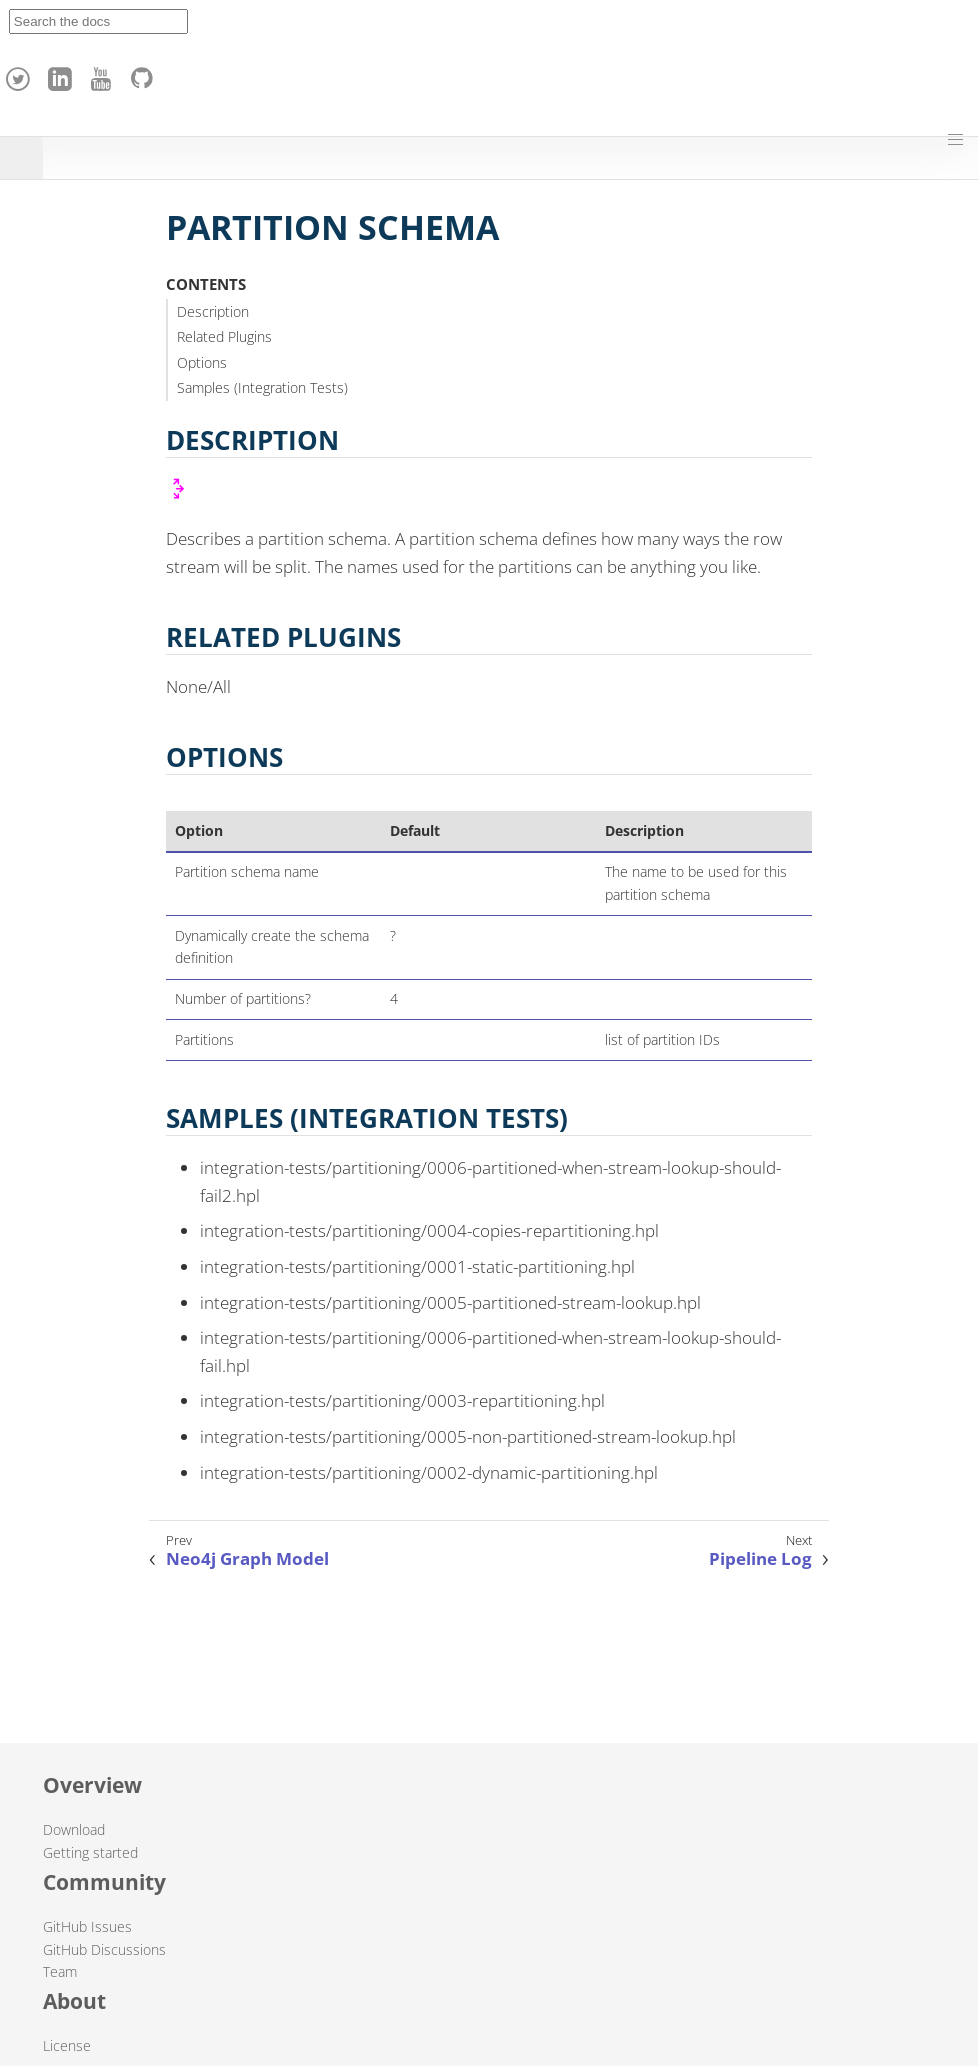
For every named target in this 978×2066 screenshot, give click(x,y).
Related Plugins (224, 336)
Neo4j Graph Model (247, 1559)
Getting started (90, 1852)
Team (60, 1971)
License (67, 2045)
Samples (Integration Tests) (262, 387)
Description (213, 311)
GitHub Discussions (104, 1949)
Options (202, 362)
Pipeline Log (760, 1559)
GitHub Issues (87, 1926)
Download (74, 1829)
